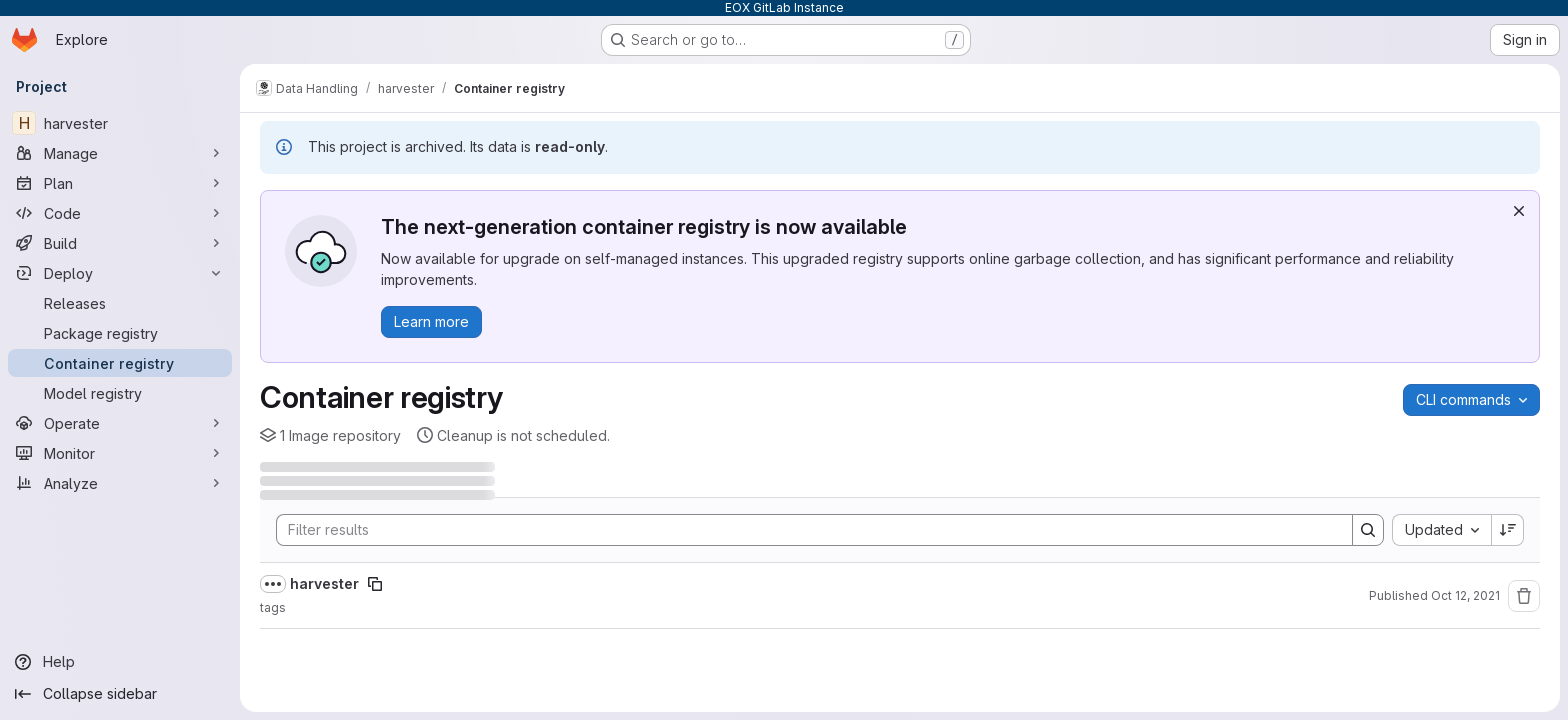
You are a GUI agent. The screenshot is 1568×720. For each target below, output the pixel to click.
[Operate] (120, 423)
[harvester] (120, 123)
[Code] (120, 213)
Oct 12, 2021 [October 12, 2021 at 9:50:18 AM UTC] (1465, 595)
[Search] (804, 530)
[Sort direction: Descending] (1508, 530)
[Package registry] (120, 333)
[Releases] (120, 303)
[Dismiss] (1519, 211)
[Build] (120, 243)
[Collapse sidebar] (120, 694)
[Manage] (120, 153)
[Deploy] (120, 273)
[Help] (120, 662)
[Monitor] (120, 453)
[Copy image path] (375, 584)
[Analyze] (120, 483)
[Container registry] (120, 363)
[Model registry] (120, 393)
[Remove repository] (1524, 596)
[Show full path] (273, 584)
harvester (324, 583)
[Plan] (120, 183)
